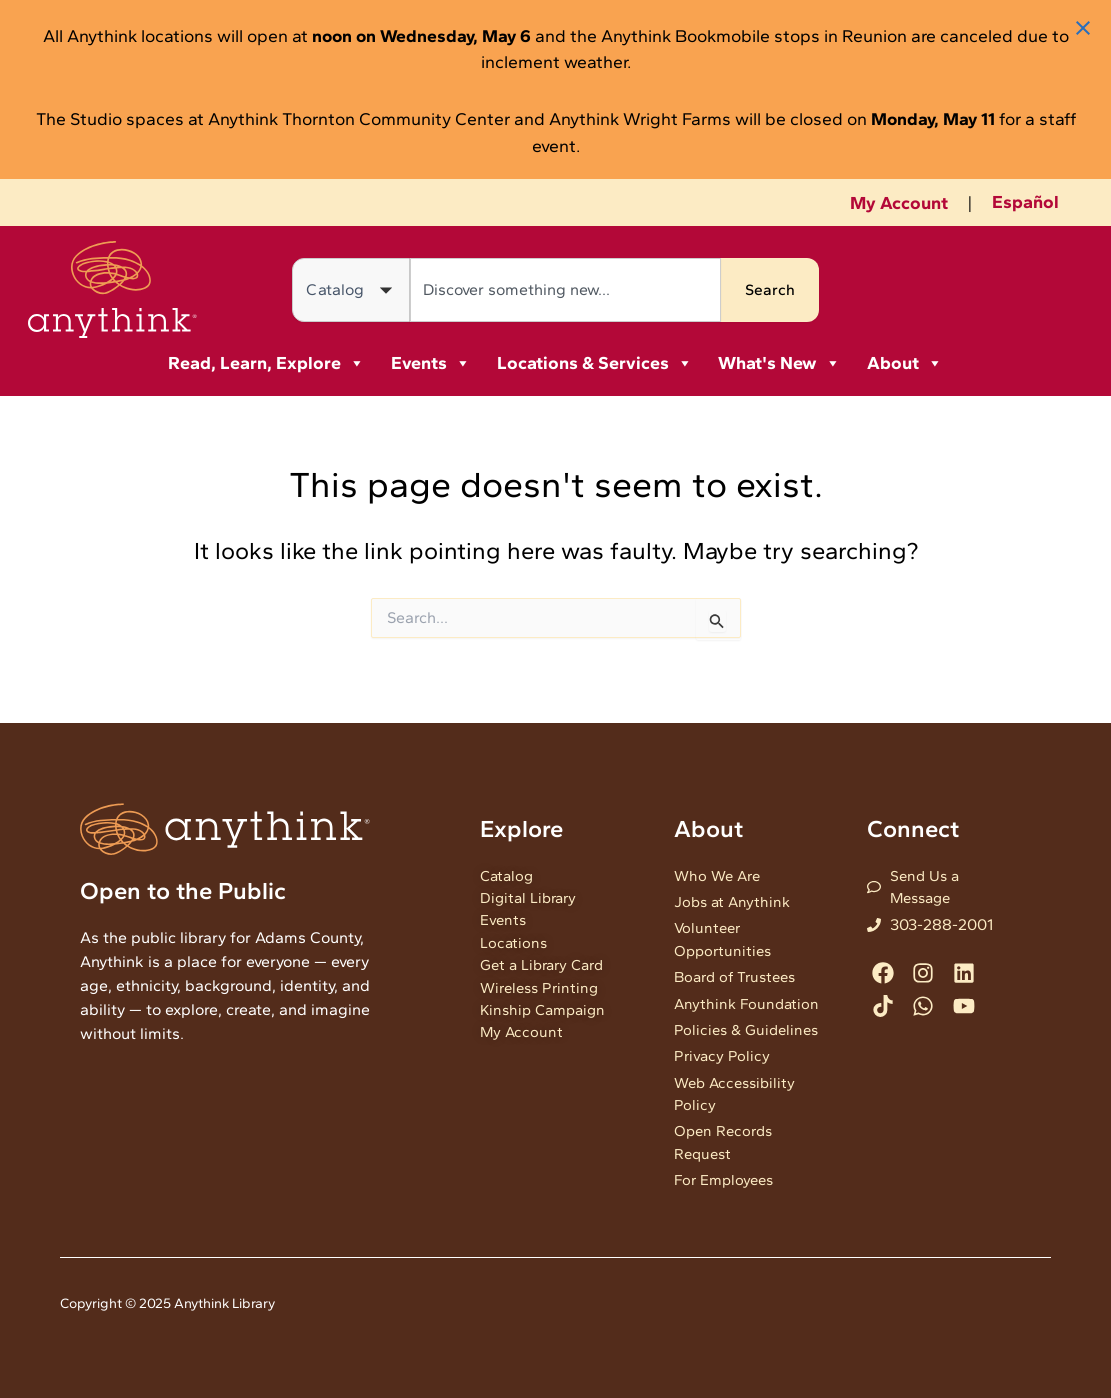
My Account (899, 203)
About (905, 363)
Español (1025, 202)
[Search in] (351, 290)
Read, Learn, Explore (266, 363)
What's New (779, 363)
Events (431, 363)
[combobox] (565, 290)
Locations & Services (595, 363)
